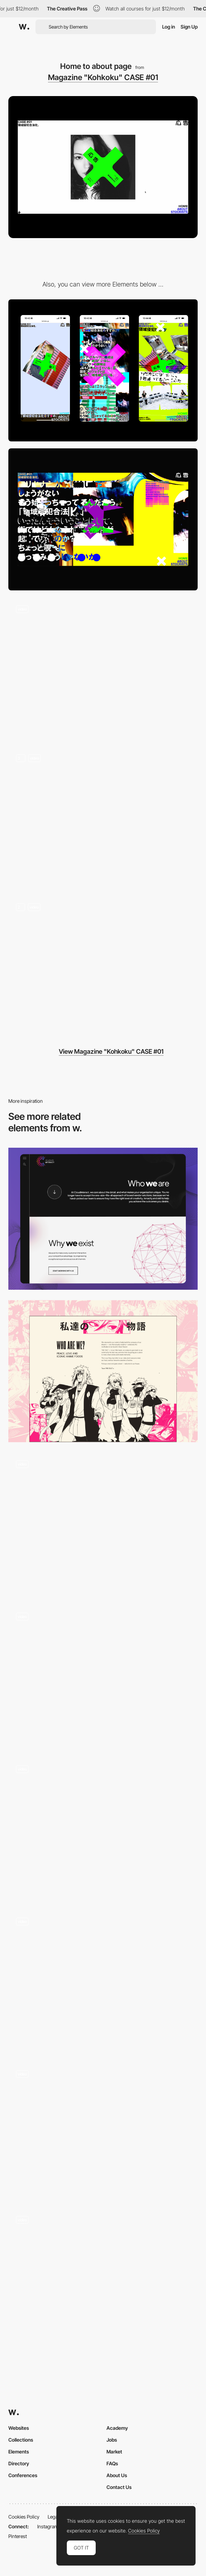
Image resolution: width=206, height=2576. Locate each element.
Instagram (47, 2526)
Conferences (22, 2475)
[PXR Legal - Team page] (103, 2130)
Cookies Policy (23, 2517)
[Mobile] (103, 370)
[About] (103, 1219)
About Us (116, 2475)
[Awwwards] (24, 27)
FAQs (112, 2463)
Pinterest (17, 2536)
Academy (117, 2428)
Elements (18, 2452)
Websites (18, 2428)
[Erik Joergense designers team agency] (103, 2276)
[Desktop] (103, 519)
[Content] (103, 817)
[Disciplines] (103, 1524)
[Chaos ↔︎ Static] (103, 966)
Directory (18, 2463)
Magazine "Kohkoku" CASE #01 (103, 77)
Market (114, 2452)
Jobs (111, 2440)
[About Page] (103, 1981)
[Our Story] (103, 1371)
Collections (20, 2440)
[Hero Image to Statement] (103, 668)
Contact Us (119, 2487)
